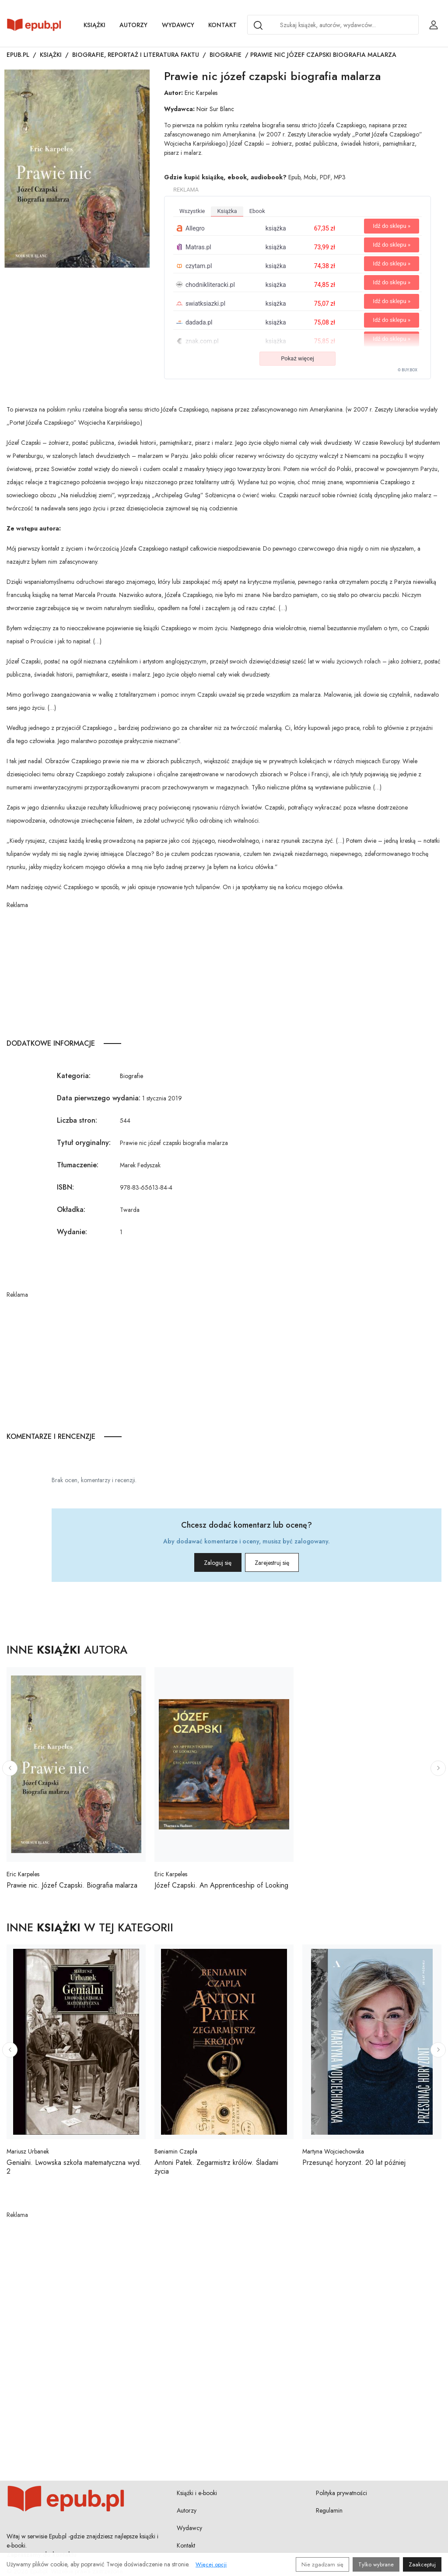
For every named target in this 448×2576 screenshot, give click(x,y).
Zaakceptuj (422, 2564)
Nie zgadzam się (322, 2564)
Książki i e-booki (197, 2493)
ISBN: (65, 1187)
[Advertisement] (224, 971)
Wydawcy (178, 25)
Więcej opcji (211, 2564)
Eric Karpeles (201, 92)
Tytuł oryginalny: (84, 1142)
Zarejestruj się (284, 1562)
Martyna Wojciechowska (333, 2151)
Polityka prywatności (341, 2493)
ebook (257, 211)
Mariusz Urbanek (28, 2151)
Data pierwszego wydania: (98, 1098)
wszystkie (192, 211)
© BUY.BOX (407, 370)
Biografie (226, 54)
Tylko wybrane (376, 2564)
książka (227, 211)
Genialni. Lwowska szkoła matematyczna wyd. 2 (74, 2166)
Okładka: (71, 1209)
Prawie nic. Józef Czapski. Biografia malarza (72, 1885)
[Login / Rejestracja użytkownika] (433, 25)
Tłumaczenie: (77, 1165)
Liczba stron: (77, 1120)
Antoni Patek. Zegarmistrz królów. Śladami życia (216, 2166)
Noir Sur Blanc (215, 109)
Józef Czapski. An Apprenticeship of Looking (221, 1885)
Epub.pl (18, 54)
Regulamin (329, 2510)
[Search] (258, 25)
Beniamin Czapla (175, 2151)
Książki (94, 25)
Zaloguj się (205, 1562)
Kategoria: (74, 1076)
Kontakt (222, 25)
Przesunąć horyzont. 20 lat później (354, 2162)
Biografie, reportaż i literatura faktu (135, 54)
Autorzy (133, 25)
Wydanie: (72, 1232)
